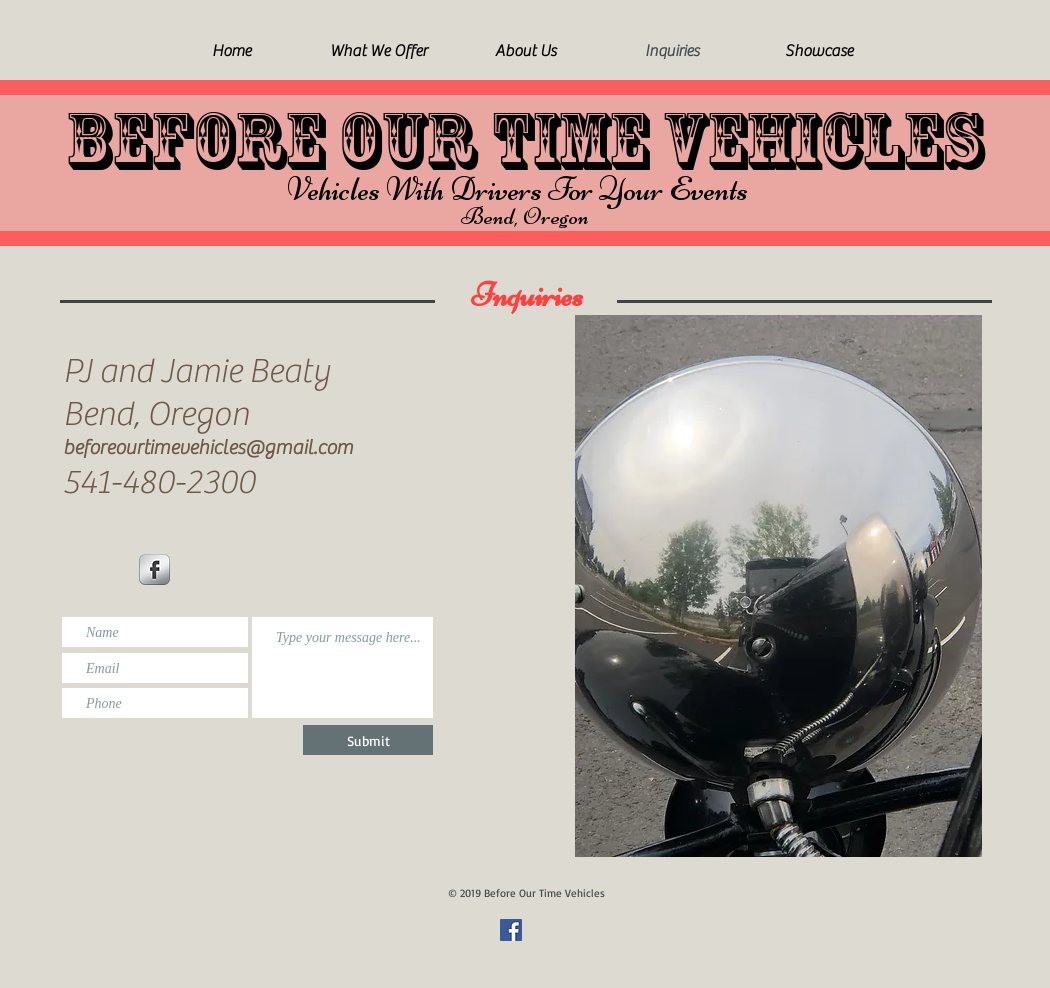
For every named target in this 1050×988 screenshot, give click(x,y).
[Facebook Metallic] (154, 569)
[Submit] (368, 740)
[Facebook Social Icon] (511, 930)
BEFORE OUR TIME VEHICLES (524, 140)
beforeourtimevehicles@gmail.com (208, 447)
